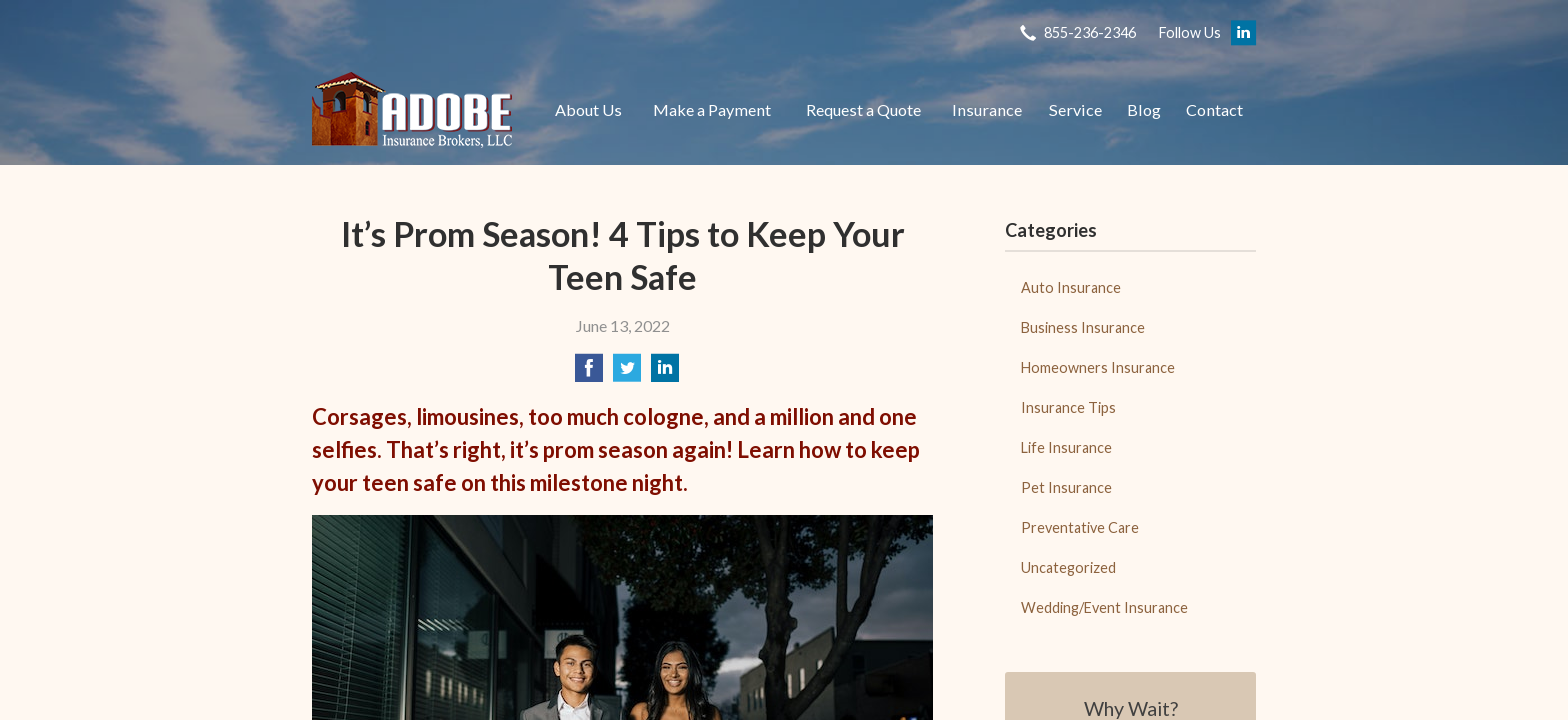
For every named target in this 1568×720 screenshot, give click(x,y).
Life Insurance (1066, 447)
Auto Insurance (1071, 287)
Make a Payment (712, 109)
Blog (1144, 109)
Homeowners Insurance (1098, 367)
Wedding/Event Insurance (1104, 607)
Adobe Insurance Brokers (412, 110)
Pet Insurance (1066, 487)
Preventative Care (1080, 527)
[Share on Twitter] (627, 373)
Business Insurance (1083, 327)
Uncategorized (1068, 567)
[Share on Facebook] (589, 373)
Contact (1214, 109)
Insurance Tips (1068, 407)
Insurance (987, 109)
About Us (588, 109)
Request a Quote (863, 109)
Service (1075, 109)
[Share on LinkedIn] (665, 373)
